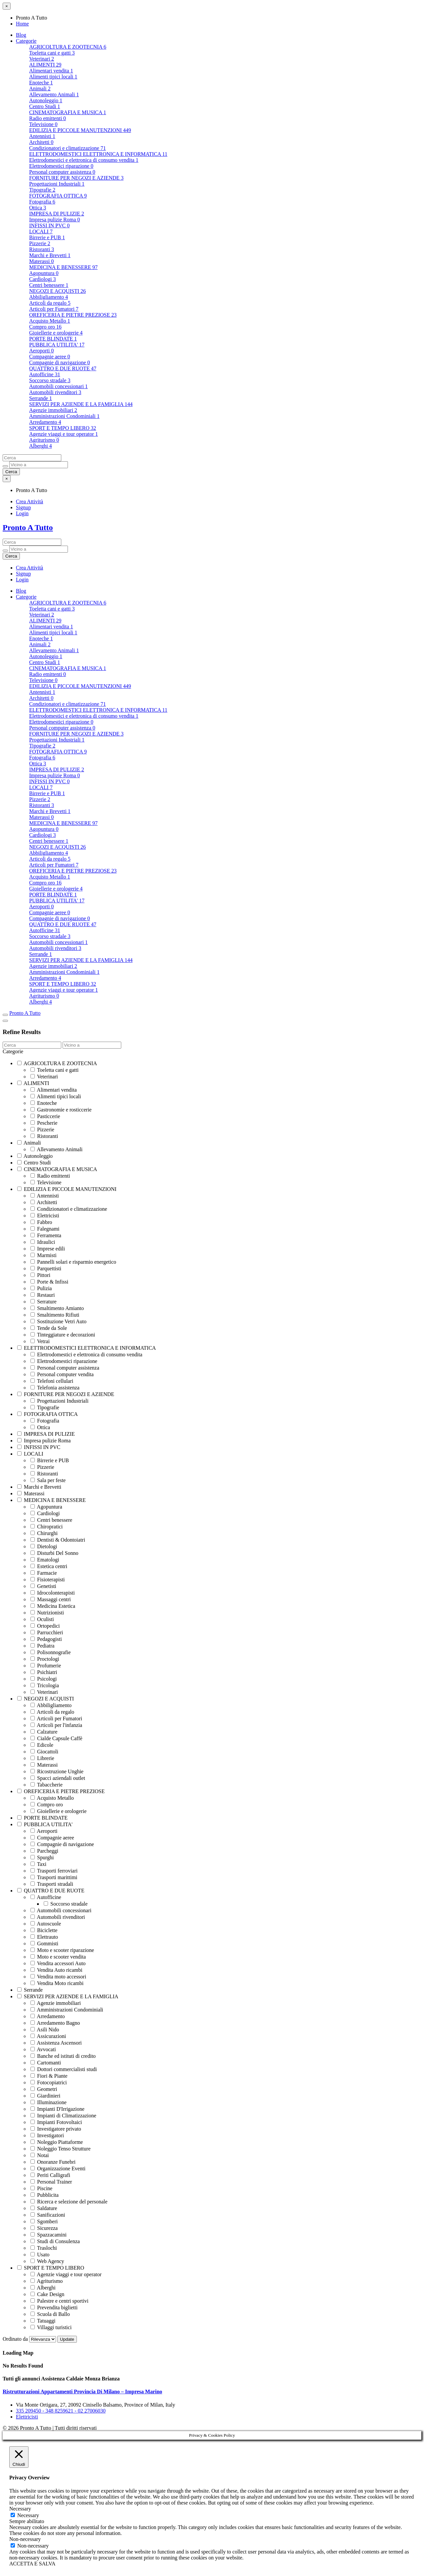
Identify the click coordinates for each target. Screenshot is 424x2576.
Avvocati (43, 2049)
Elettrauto (44, 1937)
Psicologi (43, 1679)
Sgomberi (44, 2221)
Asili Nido (44, 2029)
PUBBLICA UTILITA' (56, 344)
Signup (23, 507)
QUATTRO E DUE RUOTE (62, 368)
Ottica (37, 207)
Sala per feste (48, 1480)
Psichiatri (43, 1672)
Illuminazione (48, 2102)
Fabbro (41, 1222)
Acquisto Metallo (49, 321)
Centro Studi (44, 106)
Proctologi (44, 1659)
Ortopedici (45, 1626)
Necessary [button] (20, 2508)
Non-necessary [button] (25, 2539)
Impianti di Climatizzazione (63, 2115)
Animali (39, 88)
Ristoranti (41, 249)
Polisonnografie (50, 1652)
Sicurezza (44, 2228)
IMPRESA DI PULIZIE (56, 213)
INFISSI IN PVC (49, 225)
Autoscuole (45, 1923)
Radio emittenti (47, 118)
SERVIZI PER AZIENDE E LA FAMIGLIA (80, 404)
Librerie (42, 1758)
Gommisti (44, 1943)
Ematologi (44, 1559)
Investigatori (47, 2135)
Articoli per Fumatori (54, 309)
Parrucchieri (46, 1632)
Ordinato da (30, 2339)
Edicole (41, 1745)
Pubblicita (44, 2195)
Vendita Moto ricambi (56, 1983)
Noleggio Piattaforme (56, 2142)
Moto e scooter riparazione (62, 1950)
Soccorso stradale (49, 380)
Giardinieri (45, 2096)
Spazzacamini (48, 2234)
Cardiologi (42, 279)
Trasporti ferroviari (54, 1871)
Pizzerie (39, 243)
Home (22, 23)
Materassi (41, 261)
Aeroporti (41, 350)
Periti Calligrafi (50, 2175)
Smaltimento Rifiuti (55, 1315)
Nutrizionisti (47, 1612)
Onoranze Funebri (53, 2162)
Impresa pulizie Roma (54, 219)
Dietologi (43, 1546)
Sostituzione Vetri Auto (58, 1321)
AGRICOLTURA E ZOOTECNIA (67, 47)
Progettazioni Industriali (56, 184)
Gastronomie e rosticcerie (60, 1109)
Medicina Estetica (52, 1606)
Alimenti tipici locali (53, 76)
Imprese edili (47, 1248)
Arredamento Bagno (55, 2023)
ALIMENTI (45, 65)
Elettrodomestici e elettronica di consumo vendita (83, 160)
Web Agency (47, 2261)
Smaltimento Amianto (57, 1308)
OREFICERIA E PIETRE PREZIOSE (73, 315)
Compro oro (45, 327)
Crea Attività (29, 501)
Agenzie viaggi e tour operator (63, 434)
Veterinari (41, 59)
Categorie (26, 41)
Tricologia (44, 1685)
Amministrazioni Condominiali (64, 416)
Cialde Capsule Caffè (56, 1738)
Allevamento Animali (54, 94)
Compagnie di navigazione (59, 362)
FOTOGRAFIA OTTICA (58, 196)
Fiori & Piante (49, 2076)
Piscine (41, 2188)
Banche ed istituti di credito (63, 2056)
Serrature (43, 1301)
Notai (39, 2155)
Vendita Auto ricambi (56, 1970)
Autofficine (44, 374)
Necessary (28, 2515)
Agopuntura (43, 273)
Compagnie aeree (49, 356)
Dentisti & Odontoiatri (57, 1540)
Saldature (43, 2208)
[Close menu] (7, 6)
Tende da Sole (48, 1328)
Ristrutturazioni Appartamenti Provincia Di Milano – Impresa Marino (82, 2391)
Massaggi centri (50, 1599)
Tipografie (42, 190)
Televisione (43, 124)
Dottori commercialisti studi (63, 2069)
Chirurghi (44, 1533)
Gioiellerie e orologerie (55, 333)
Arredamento (45, 422)
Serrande (40, 398)
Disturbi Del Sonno (54, 1553)
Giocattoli (44, 1751)
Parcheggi (44, 1851)
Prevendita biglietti (54, 2307)
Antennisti (42, 136)
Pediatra (42, 1646)
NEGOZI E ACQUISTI (57, 291)
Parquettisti (45, 1268)
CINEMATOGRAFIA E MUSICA (67, 112)
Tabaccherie (46, 1784)
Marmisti (43, 1255)
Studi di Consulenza (55, 2241)
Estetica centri (48, 1566)
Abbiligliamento (48, 297)
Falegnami (45, 1229)
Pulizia (41, 1288)
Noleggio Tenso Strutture (60, 2148)
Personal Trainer (51, 2182)
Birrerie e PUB (47, 237)
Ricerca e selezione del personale (68, 2201)
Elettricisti (44, 1215)
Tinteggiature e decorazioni (62, 1334)
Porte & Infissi (49, 1282)
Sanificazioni (47, 2215)
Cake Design (47, 2294)
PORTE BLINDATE (53, 338)
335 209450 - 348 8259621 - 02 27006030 (61, 2411)
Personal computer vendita (62, 1374)
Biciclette (43, 1930)
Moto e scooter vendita (58, 1957)
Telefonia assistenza (55, 1387)
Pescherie (43, 1123)
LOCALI (41, 231)
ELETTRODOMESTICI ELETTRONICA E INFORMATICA (98, 154)
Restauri (42, 1295)
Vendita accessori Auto (57, 1963)
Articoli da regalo (50, 303)
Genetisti (43, 1586)
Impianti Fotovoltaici (56, 2122)
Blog (21, 35)
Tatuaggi (42, 2321)
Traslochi (43, 2248)
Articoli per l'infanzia (56, 1725)
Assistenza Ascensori (56, 2043)
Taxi (38, 1864)
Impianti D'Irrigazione (57, 2109)
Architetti (41, 142)
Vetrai (40, 1341)
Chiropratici (46, 1526)
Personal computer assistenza (62, 172)
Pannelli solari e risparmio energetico (73, 1262)
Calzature (43, 1732)
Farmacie (43, 1573)
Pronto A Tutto (28, 527)
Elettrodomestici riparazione (61, 166)
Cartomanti (45, 2062)
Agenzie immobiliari (53, 410)
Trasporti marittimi (53, 1877)
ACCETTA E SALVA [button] (32, 2563)
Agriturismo (44, 440)
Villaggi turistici (51, 2327)
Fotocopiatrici (48, 2082)
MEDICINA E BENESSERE (63, 267)
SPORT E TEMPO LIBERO (62, 428)
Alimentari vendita (51, 70)
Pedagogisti (46, 1639)
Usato (39, 2254)
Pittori (40, 1275)
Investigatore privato (55, 2129)
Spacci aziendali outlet (57, 1778)
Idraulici (42, 1242)
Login (22, 513)
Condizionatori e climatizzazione (67, 148)
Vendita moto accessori (58, 1976)
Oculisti (42, 1619)
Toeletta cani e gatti (52, 53)
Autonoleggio (45, 100)
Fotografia (42, 201)
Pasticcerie (45, 1116)
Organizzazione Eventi (57, 2168)
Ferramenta (45, 1235)
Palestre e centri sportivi (59, 2301)
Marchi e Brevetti (50, 255)
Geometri (43, 2089)
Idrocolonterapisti (52, 1593)
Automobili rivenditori (55, 392)
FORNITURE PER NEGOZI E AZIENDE (76, 178)
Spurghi (42, 1857)
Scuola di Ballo (50, 2314)
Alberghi (40, 446)
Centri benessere (48, 285)
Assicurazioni (48, 2036)
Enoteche (41, 82)
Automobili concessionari (58, 386)
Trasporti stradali (51, 1884)
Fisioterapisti (47, 1579)
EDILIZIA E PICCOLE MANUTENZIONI (80, 130)
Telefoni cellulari (51, 1381)
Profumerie (45, 1665)
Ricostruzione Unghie (56, 1771)
